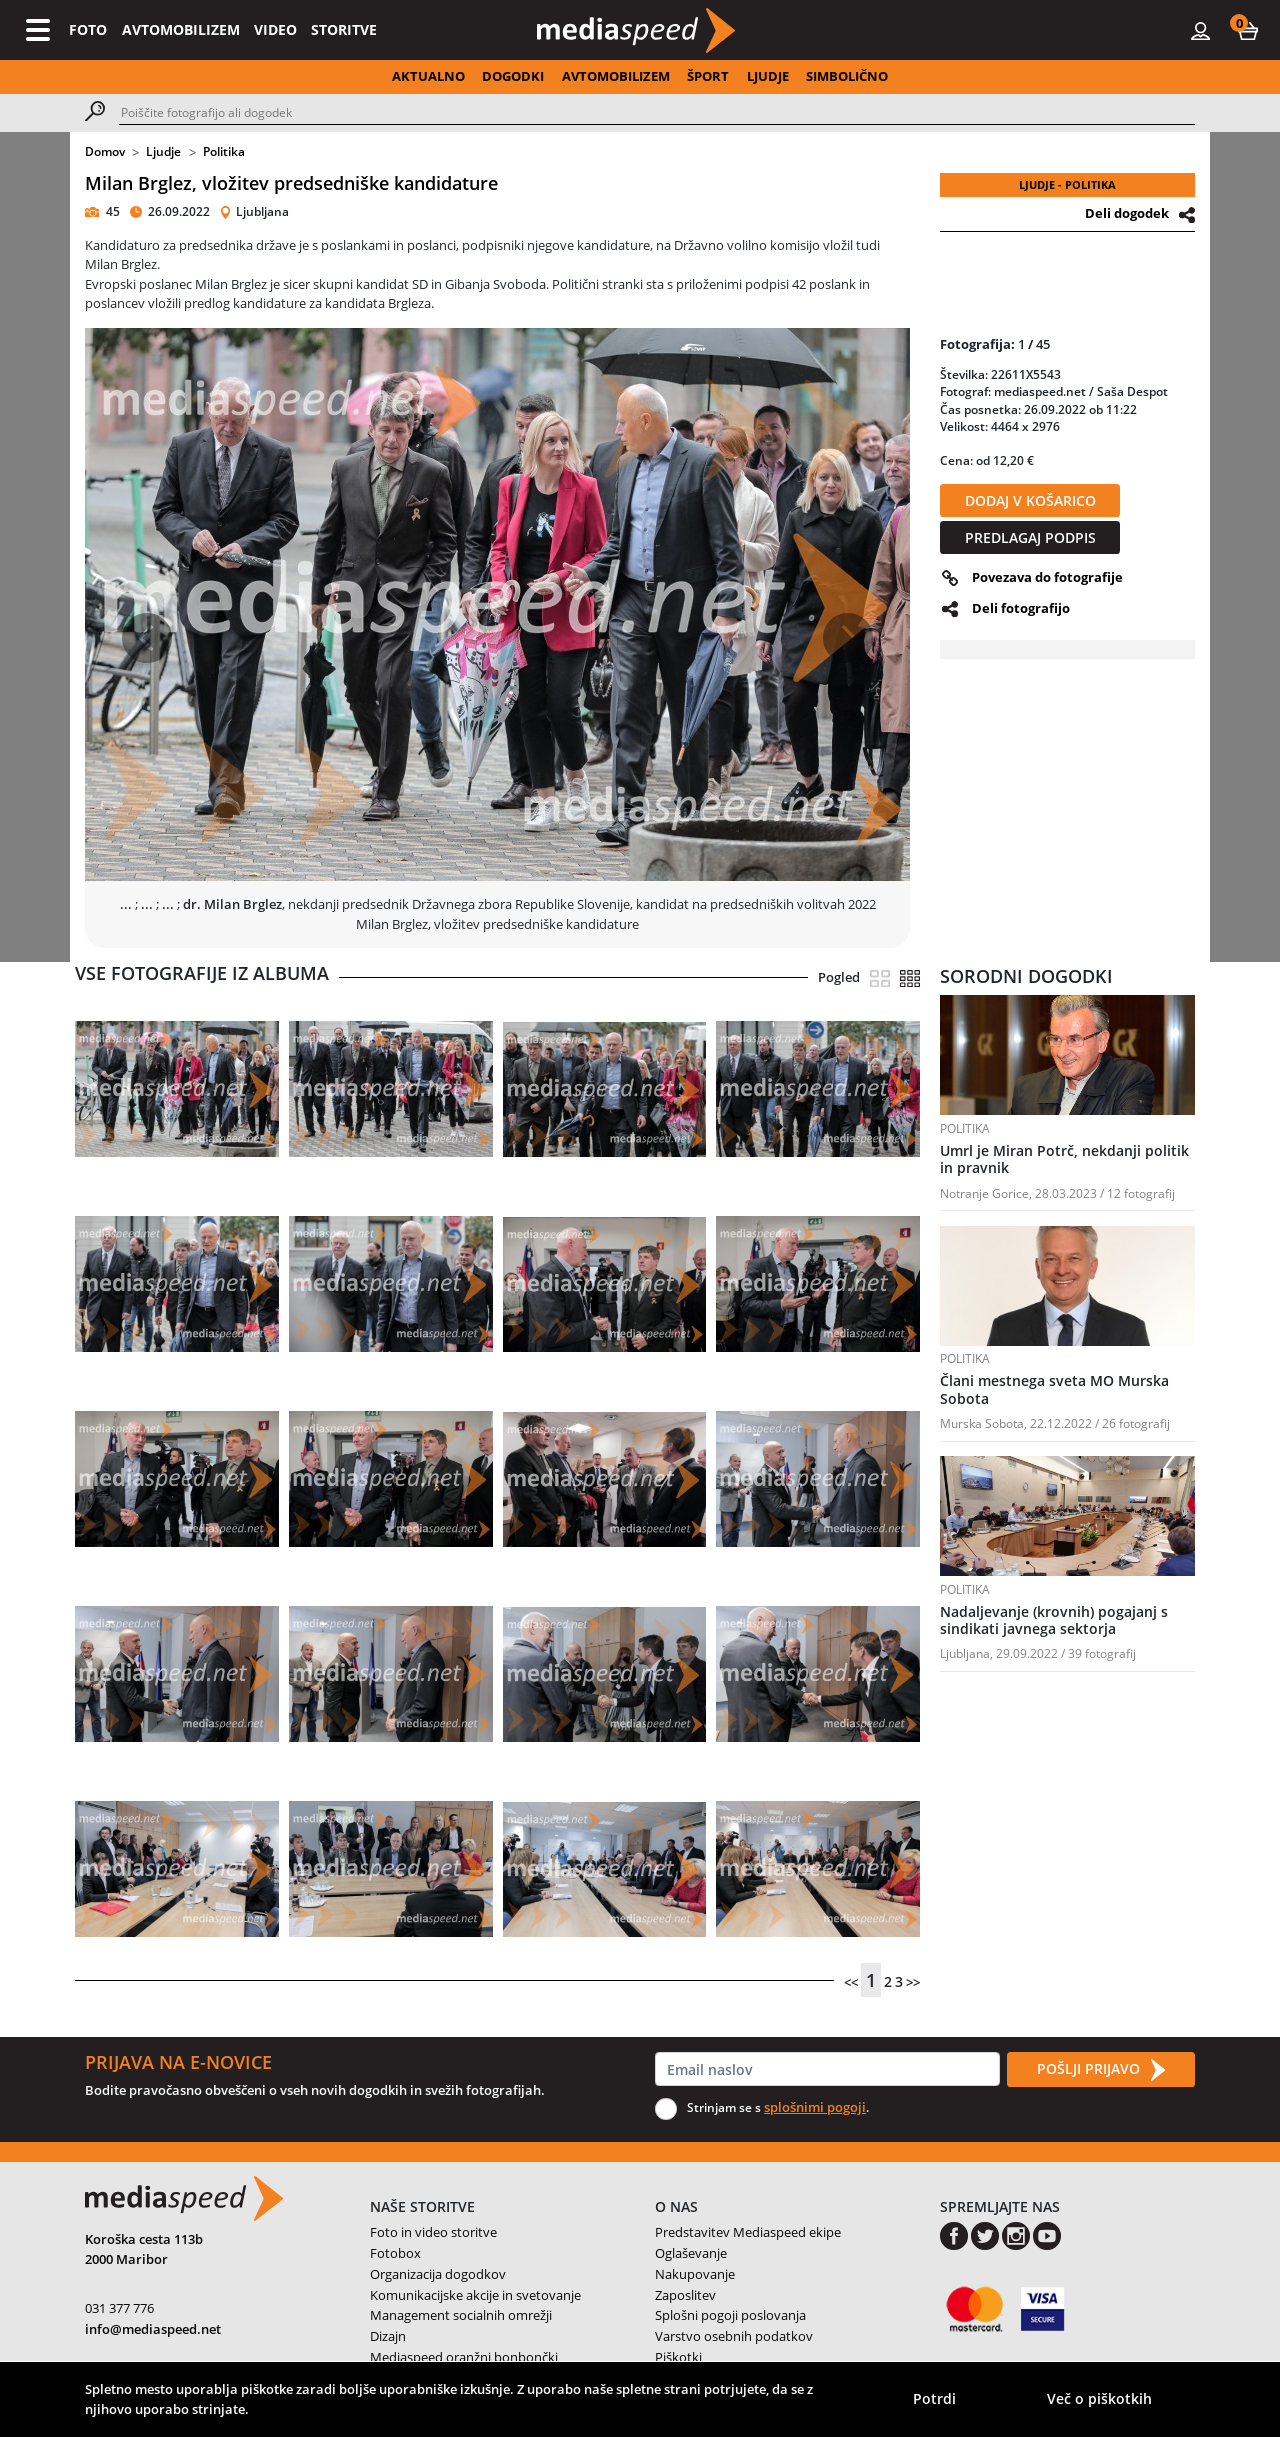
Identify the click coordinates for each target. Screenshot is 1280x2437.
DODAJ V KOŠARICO (1030, 500)
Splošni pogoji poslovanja (730, 2315)
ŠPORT (708, 76)
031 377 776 (119, 2308)
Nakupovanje (695, 2274)
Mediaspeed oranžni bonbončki (464, 2357)
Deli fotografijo (1021, 608)
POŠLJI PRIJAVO (1101, 2070)
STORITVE (344, 29)
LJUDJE (768, 76)
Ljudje (163, 151)
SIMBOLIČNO (847, 76)
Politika (224, 151)
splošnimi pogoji (815, 2107)
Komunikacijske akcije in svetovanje (475, 2295)
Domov (105, 151)
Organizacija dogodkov (438, 2274)
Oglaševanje (691, 2253)
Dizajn (388, 2336)
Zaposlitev (685, 2295)
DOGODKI (513, 76)
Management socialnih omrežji (461, 2315)
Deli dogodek (1127, 213)
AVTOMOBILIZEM (181, 29)
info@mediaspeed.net (153, 2329)
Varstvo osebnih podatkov (734, 2336)
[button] (1248, 30)
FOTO (88, 29)
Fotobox (395, 2253)
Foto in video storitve (433, 2232)
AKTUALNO (428, 76)
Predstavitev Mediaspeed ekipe (748, 2232)
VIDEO (275, 29)
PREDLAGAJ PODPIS (1030, 537)
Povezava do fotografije (1047, 577)
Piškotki (678, 2357)
